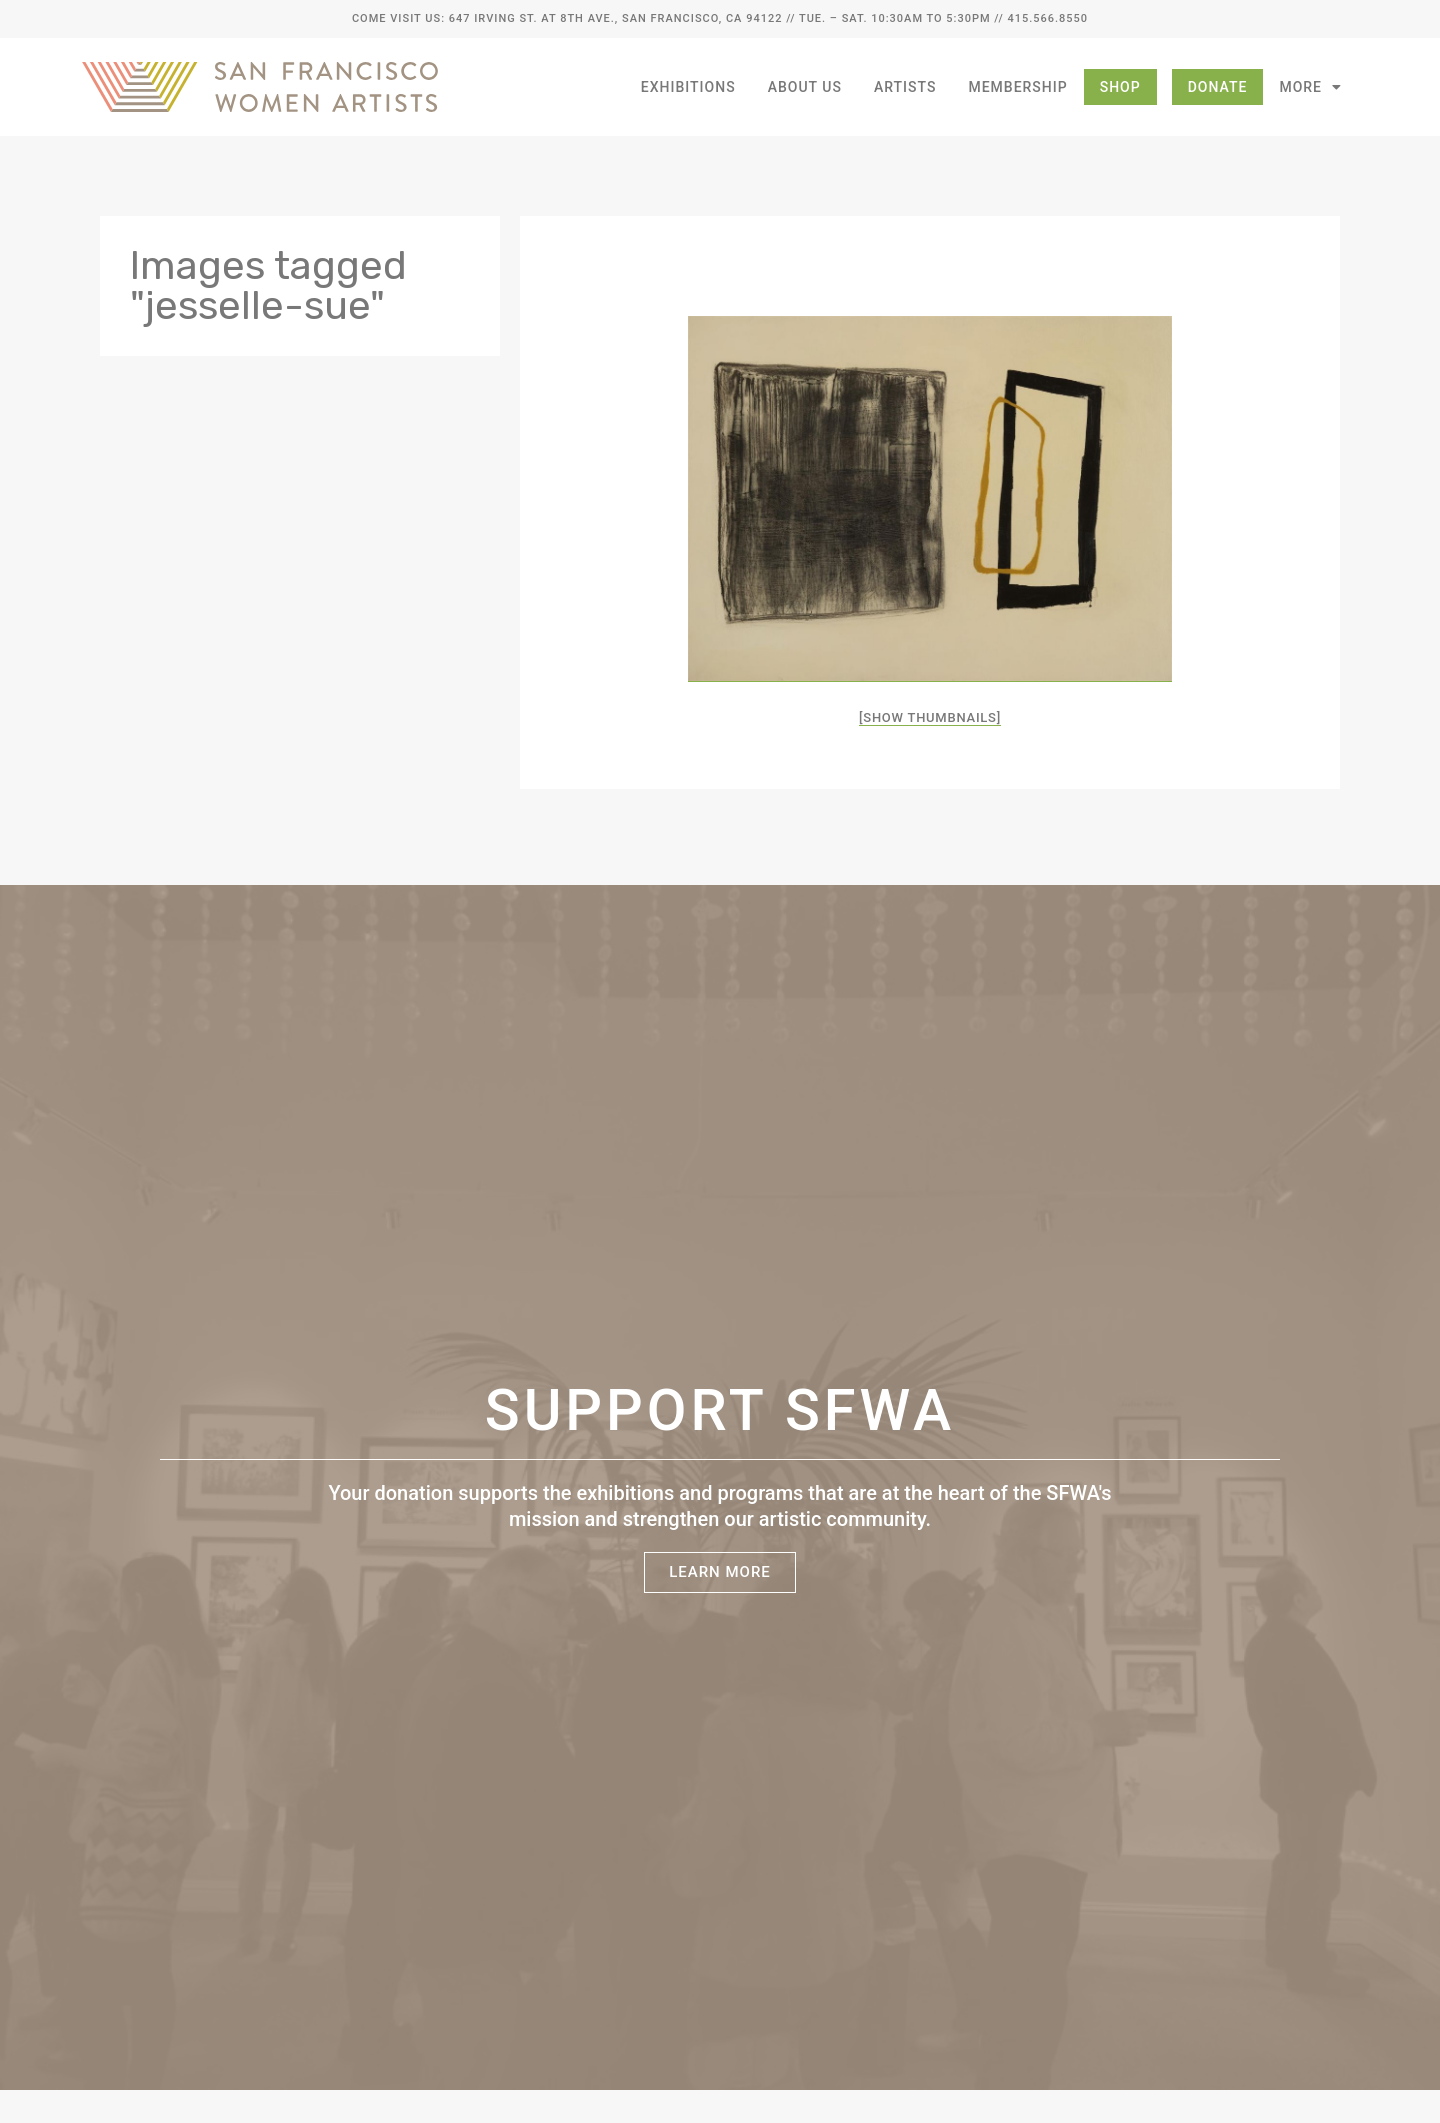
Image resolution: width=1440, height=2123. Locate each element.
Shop (1120, 87)
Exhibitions (688, 87)
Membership (1017, 87)
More (1310, 87)
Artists (905, 87)
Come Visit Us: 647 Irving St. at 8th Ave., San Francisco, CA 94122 (567, 18)
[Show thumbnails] (930, 717)
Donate (1218, 87)
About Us (805, 87)
